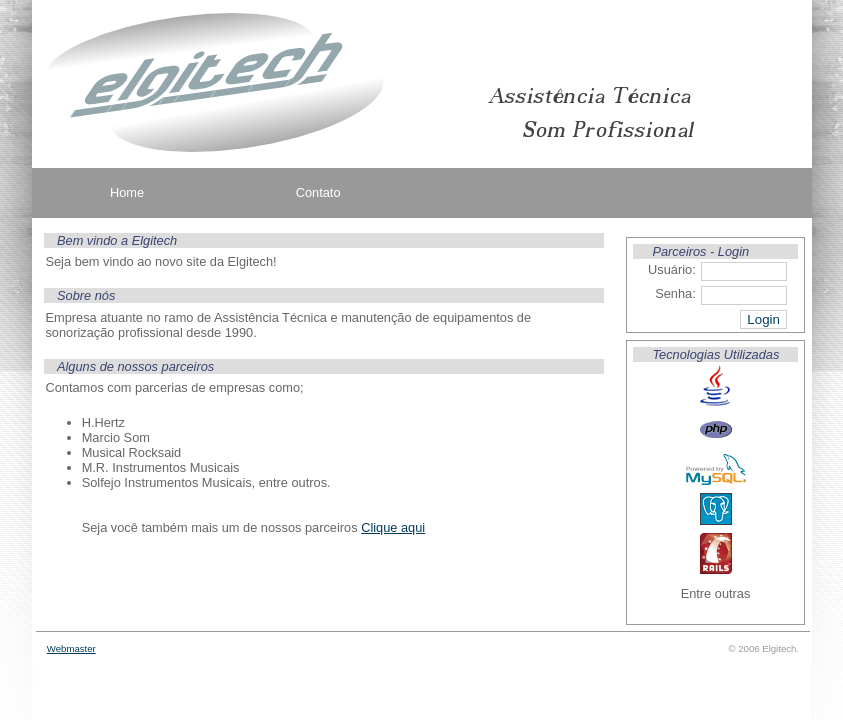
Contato (318, 192)
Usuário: (672, 269)
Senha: (675, 293)
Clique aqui (393, 527)
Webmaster (71, 648)
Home (127, 192)
